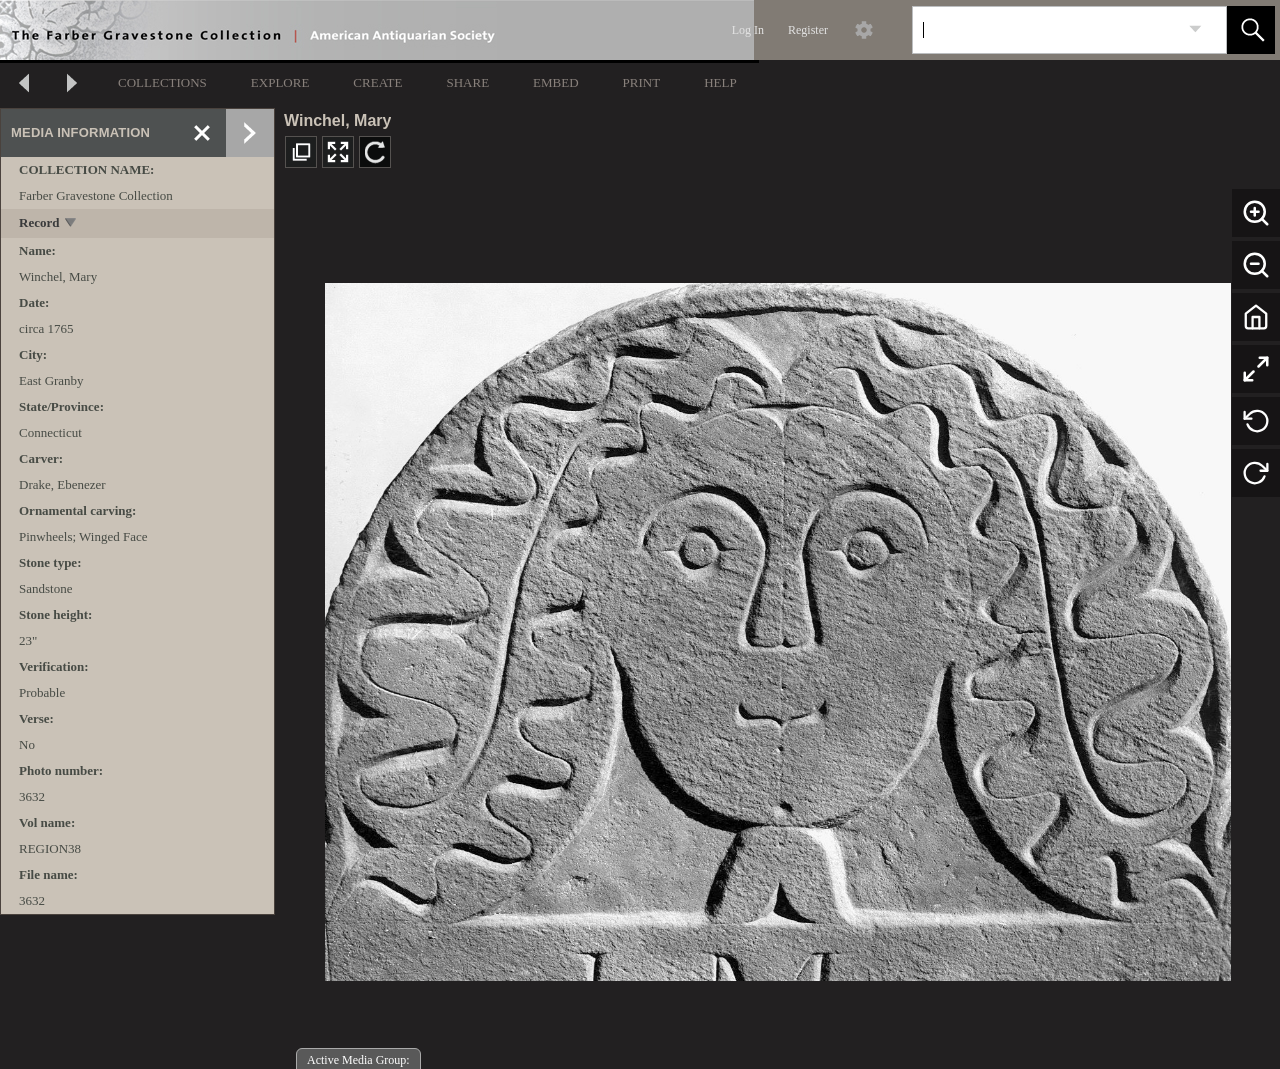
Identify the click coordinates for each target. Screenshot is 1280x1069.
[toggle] (71, 224)
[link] (1195, 29)
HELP (720, 82)
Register (808, 30)
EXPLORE (280, 82)
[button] (1251, 30)
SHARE (467, 82)
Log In (748, 30)
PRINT (642, 82)
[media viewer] (777, 626)
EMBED (556, 82)
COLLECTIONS (162, 82)
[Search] (1046, 30)
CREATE (377, 82)
